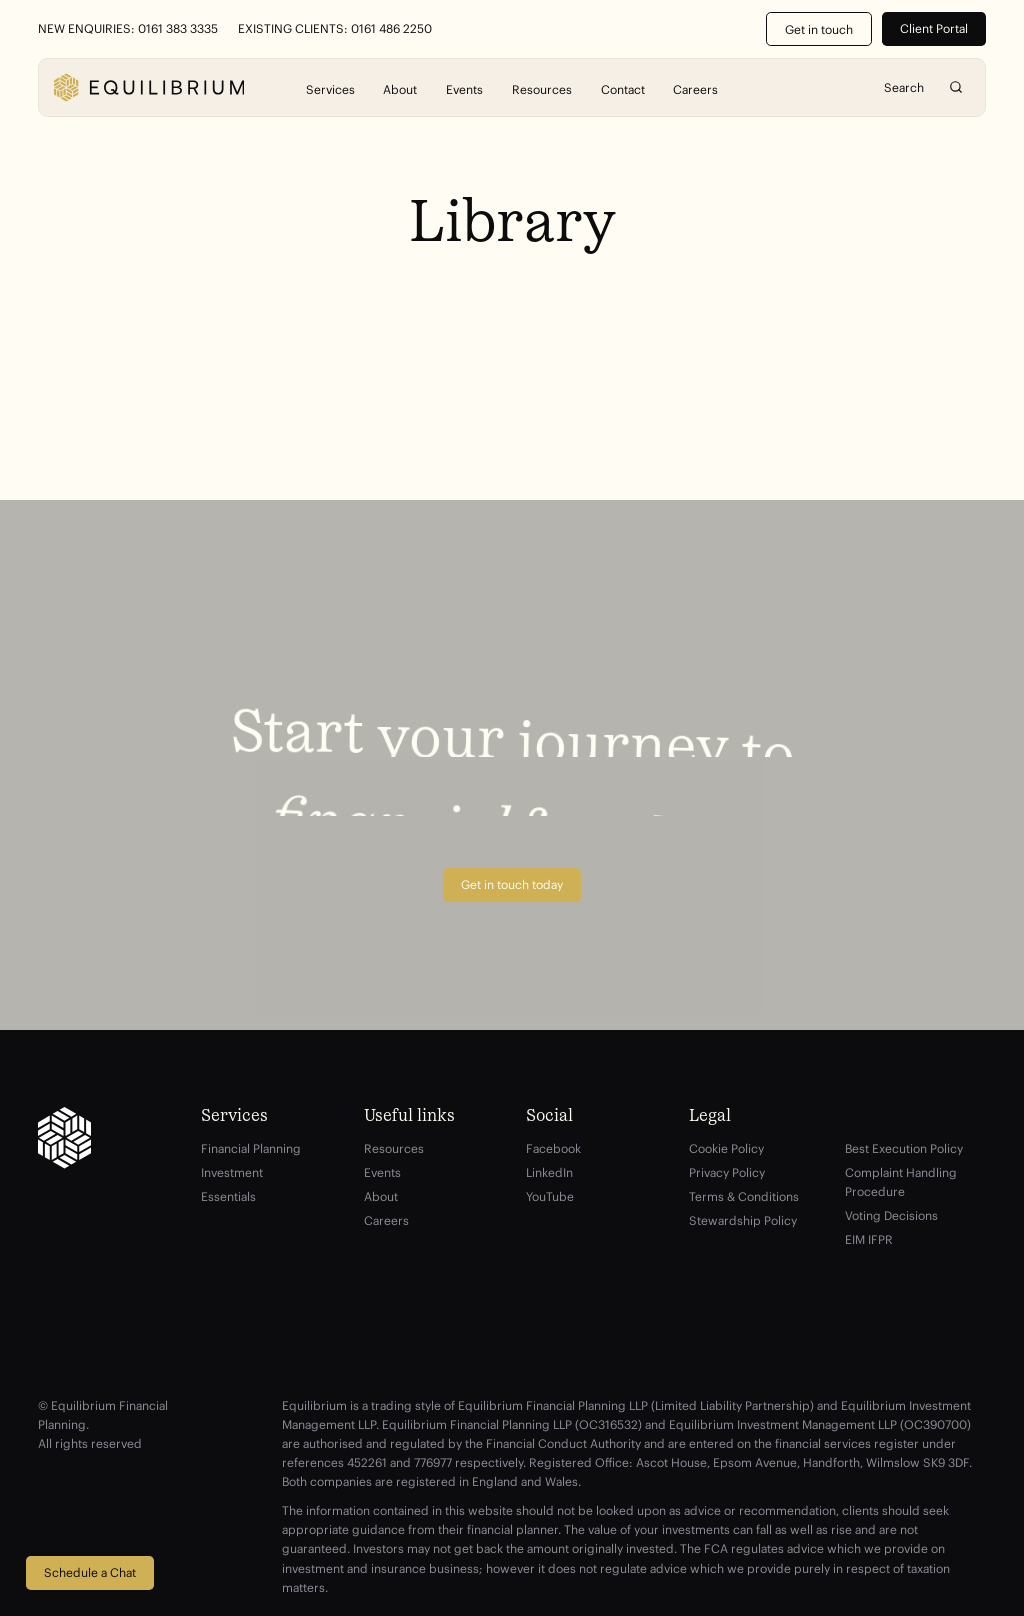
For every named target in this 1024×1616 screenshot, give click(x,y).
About (400, 88)
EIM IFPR (869, 1239)
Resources (542, 88)
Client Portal (934, 28)
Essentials (228, 1196)
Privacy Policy (727, 1172)
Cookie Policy (726, 1148)
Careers (695, 88)
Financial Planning (251, 1148)
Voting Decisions (891, 1215)
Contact (623, 88)
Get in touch (819, 29)
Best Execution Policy (904, 1148)
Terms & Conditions (744, 1196)
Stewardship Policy (743, 1220)
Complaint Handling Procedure (901, 1182)
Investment (232, 1172)
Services (330, 88)
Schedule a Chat (90, 1572)
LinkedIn (549, 1172)
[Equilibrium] (149, 87)
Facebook (553, 1148)
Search (955, 87)
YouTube (550, 1196)
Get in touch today (512, 884)
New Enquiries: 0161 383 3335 (128, 29)
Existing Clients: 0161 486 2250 (335, 29)
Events (464, 88)
